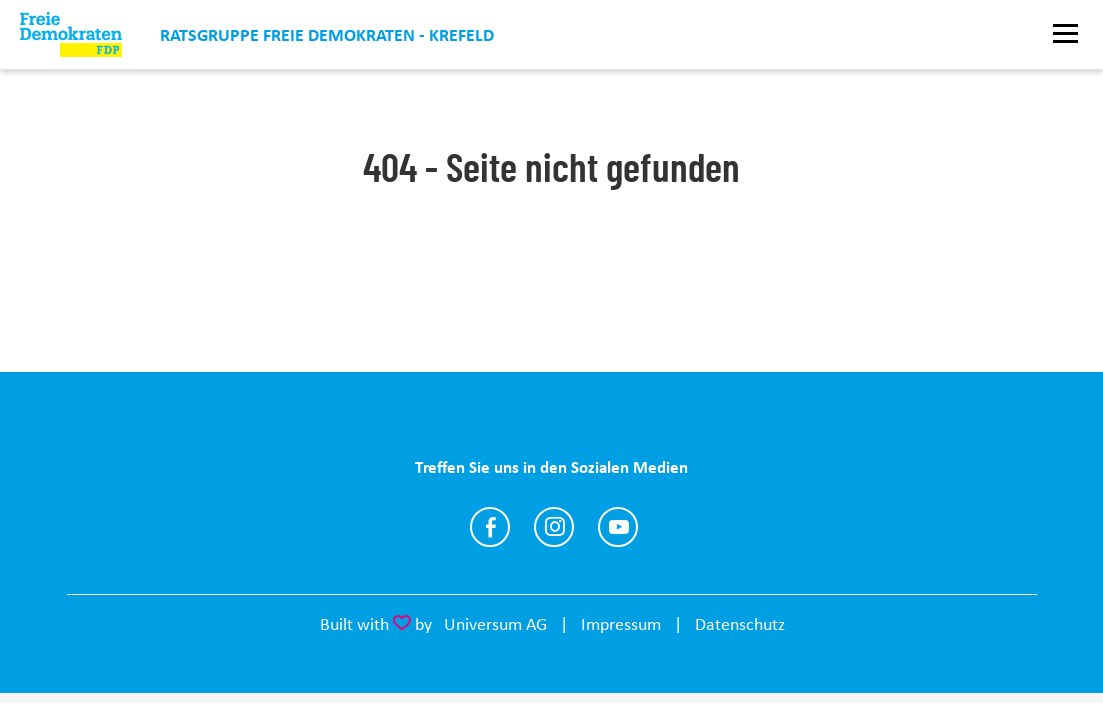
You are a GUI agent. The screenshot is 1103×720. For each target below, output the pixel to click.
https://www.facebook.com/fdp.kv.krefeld (490, 527)
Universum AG (495, 624)
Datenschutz (740, 624)
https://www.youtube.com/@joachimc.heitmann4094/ (618, 527)
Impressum (621, 624)
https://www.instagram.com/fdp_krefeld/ (554, 527)
